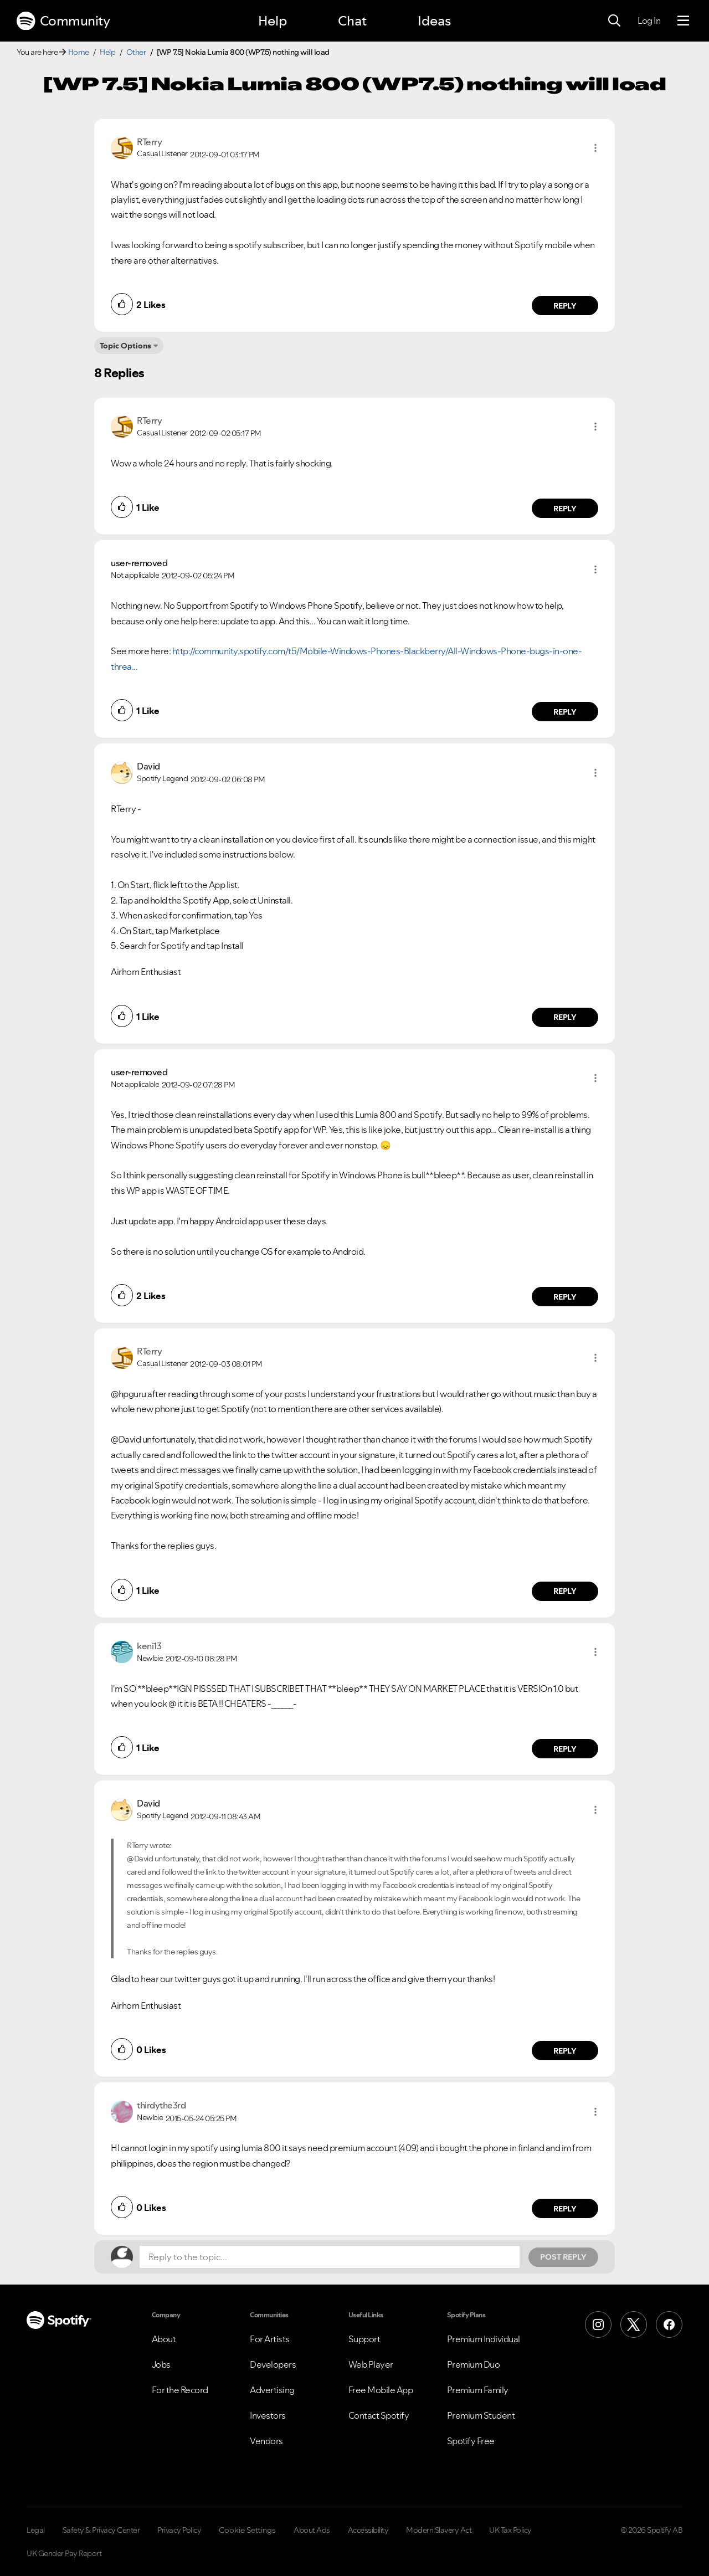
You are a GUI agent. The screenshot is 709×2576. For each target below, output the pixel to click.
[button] (595, 148)
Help (272, 21)
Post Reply (563, 2256)
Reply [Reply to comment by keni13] (565, 1748)
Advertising (272, 2390)
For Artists (270, 2339)
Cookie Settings (247, 2530)
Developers (273, 2364)
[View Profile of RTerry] (149, 142)
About (164, 2339)
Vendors (266, 2441)
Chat (352, 21)
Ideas (434, 21)
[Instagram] (598, 2324)
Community (63, 21)
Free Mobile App (380, 2390)
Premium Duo (473, 2364)
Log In (649, 20)
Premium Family (477, 2390)
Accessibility (368, 2530)
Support (364, 2339)
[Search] (614, 21)
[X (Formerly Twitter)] (633, 2324)
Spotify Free (471, 2441)
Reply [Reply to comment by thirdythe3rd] (565, 2208)
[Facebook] (669, 2324)
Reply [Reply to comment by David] (565, 1017)
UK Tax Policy (510, 2530)
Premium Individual (483, 2339)
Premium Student (481, 2415)
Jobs (161, 2364)
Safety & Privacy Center (101, 2530)
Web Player (370, 2364)
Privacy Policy (179, 2530)
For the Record (180, 2390)
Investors (268, 2415)
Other (136, 52)
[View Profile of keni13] (149, 1646)
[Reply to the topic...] (330, 2257)
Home (78, 52)
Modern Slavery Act (438, 2530)
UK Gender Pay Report (64, 2553)
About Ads (312, 2530)
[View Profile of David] (148, 766)
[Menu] (683, 21)
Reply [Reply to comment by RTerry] (565, 305)
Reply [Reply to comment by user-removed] (565, 711)
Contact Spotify (378, 2415)
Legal (36, 2530)
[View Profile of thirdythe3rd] (161, 2105)
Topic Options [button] (125, 345)
